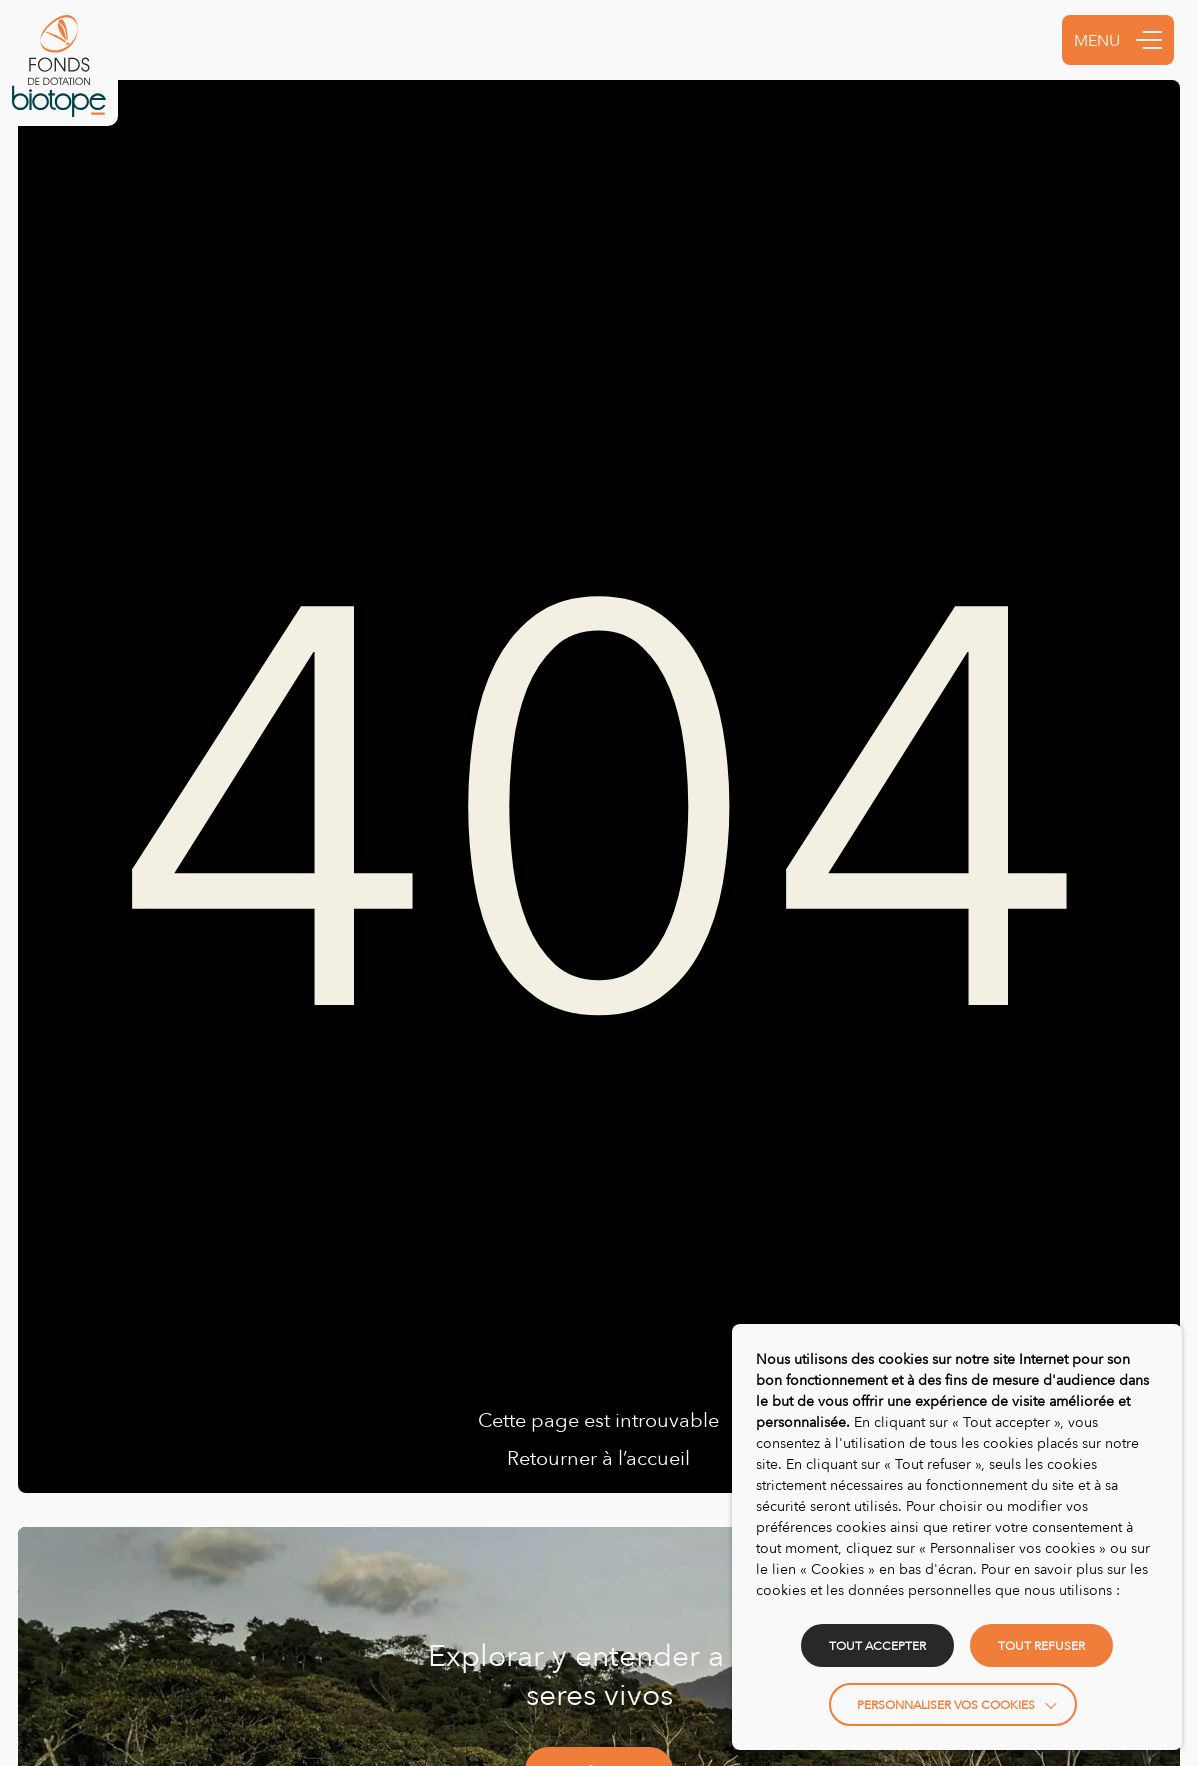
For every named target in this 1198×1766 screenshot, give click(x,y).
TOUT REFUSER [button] (1041, 1645)
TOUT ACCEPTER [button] (877, 1645)
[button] (1149, 40)
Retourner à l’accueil (598, 1457)
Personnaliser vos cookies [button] (946, 1704)
